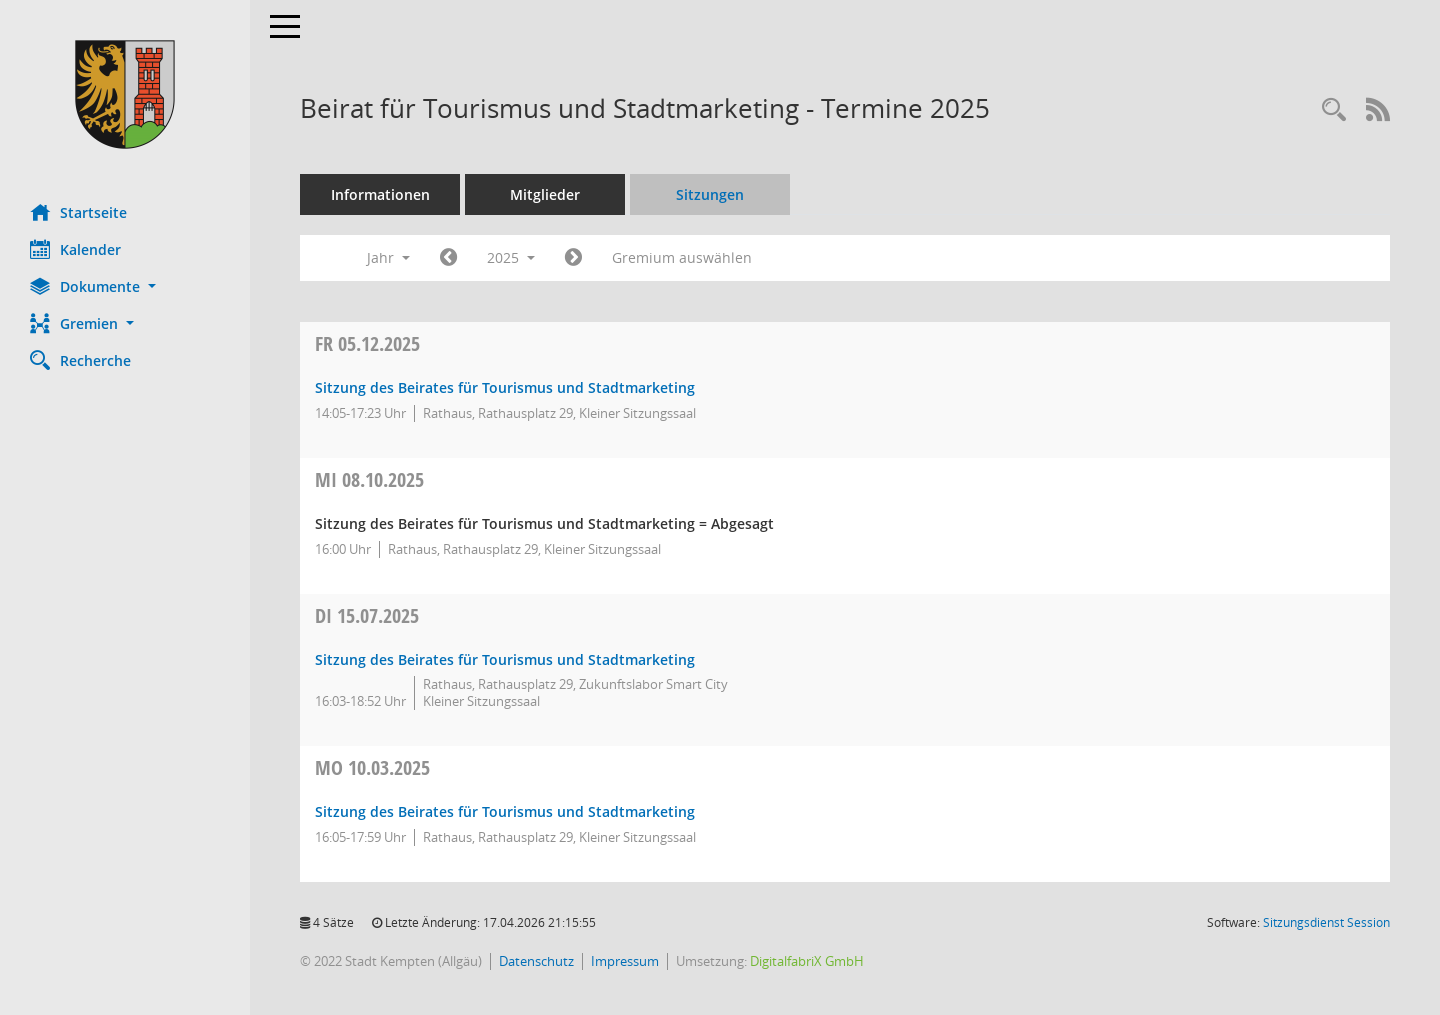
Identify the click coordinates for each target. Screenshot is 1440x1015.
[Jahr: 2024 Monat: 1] (448, 258)
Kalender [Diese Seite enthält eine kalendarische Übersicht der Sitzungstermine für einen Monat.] (75, 249)
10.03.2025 (372, 767)
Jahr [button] (388, 257)
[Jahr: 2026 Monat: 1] (573, 258)
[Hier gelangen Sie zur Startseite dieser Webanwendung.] (125, 94)
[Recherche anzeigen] (1334, 110)
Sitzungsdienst (1326, 922)
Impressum (625, 961)
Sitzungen (710, 194)
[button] (125, 286)
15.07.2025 (367, 615)
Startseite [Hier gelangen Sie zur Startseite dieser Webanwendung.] (78, 212)
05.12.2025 (367, 343)
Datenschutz (536, 961)
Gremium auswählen (682, 257)
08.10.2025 (369, 479)
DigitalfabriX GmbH (807, 961)
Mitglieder (545, 194)
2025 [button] (511, 257)
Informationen (380, 194)
